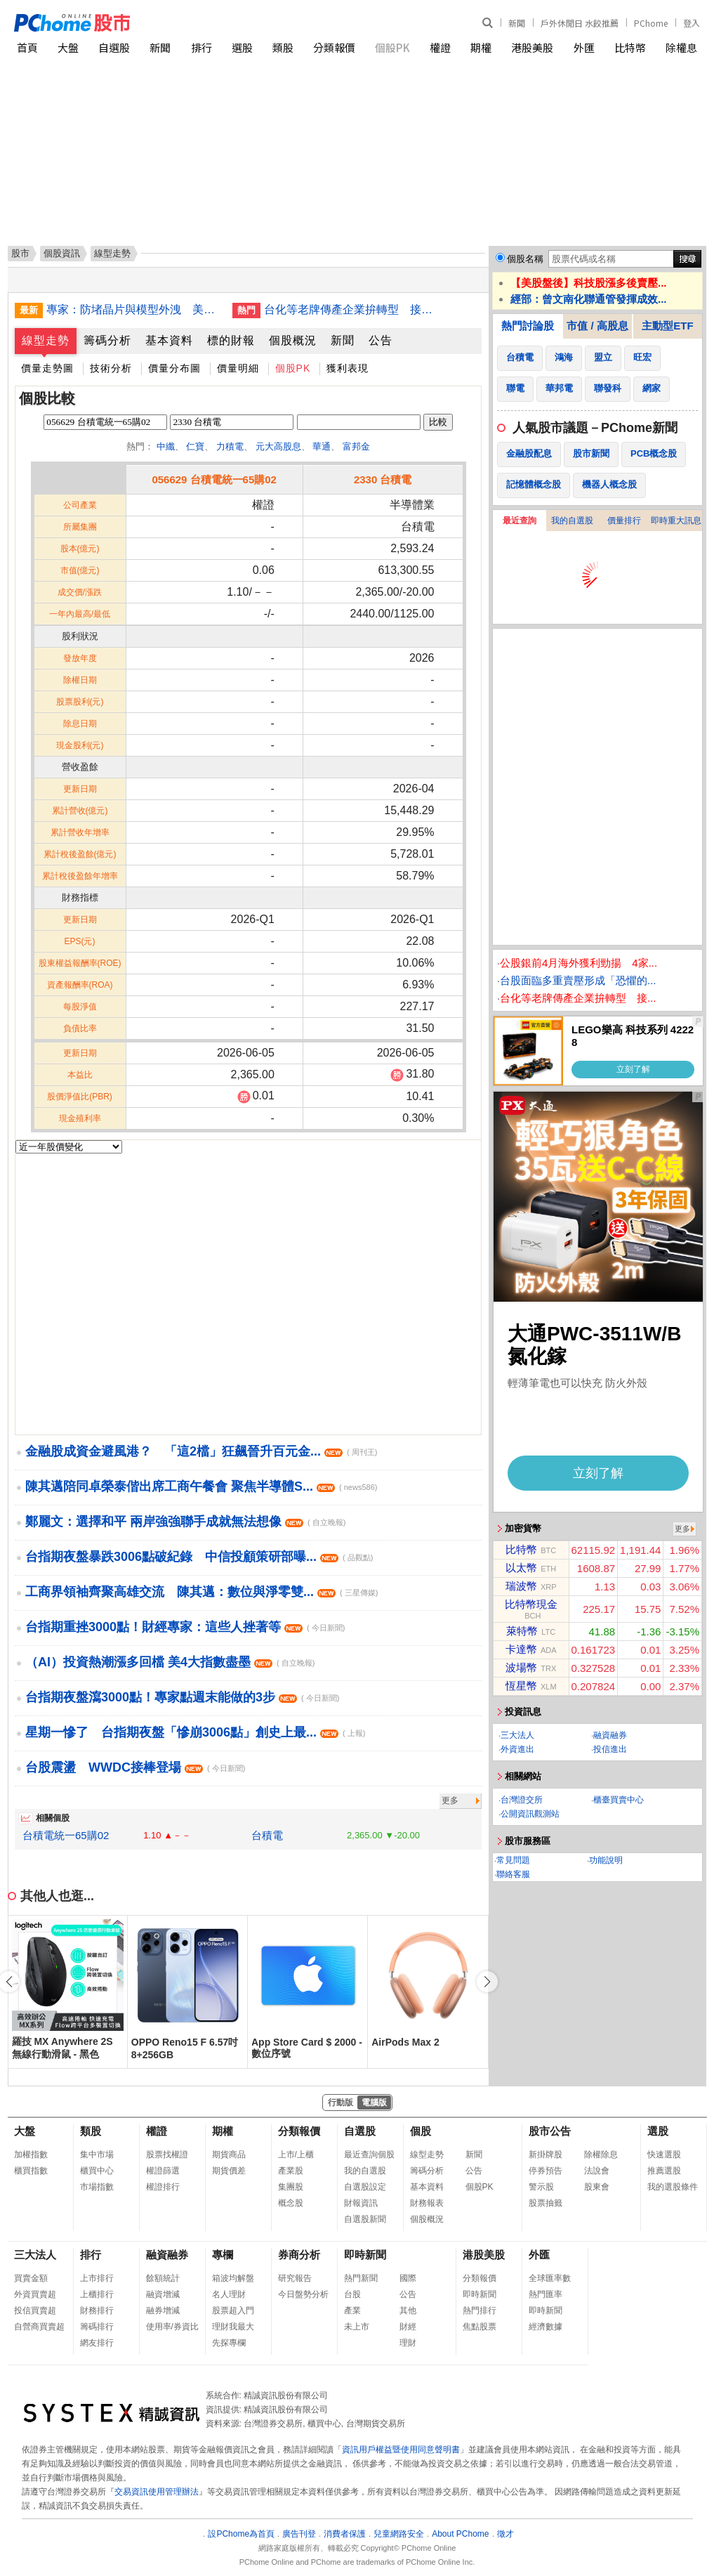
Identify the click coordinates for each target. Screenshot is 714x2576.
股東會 (596, 2187)
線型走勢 (46, 340)
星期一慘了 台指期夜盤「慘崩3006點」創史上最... (195, 1732)
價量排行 (624, 520)
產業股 (290, 2171)
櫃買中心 (97, 2171)
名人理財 (229, 2294)
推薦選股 (664, 2171)
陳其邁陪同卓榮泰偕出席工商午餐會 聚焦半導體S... (201, 1486)
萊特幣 (522, 1631)
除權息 (681, 47)
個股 (420, 2131)
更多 (450, 1800)
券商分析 (299, 2255)
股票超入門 (233, 2310)
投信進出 (610, 1749)
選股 (242, 47)
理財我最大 (233, 2327)
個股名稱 (525, 259)
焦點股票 (479, 2327)
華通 (321, 446)
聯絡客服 (513, 1874)
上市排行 (97, 2278)
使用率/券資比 (172, 2327)
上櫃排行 (97, 2294)
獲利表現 (347, 368)
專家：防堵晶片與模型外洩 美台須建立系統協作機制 (134, 309)
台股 (352, 2294)
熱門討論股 (527, 326)
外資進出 (517, 1749)
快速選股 (664, 2154)
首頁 (27, 47)
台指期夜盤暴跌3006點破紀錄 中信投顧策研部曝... (199, 1557)
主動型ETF (667, 326)
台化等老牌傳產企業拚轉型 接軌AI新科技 (351, 309)
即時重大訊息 (676, 520)
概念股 (290, 2203)
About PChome (460, 2534)
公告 (380, 340)
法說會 (596, 2171)
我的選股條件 (672, 2187)
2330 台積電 (383, 479)
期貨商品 (229, 2154)
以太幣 (521, 1568)
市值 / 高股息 (597, 326)
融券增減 (163, 2310)
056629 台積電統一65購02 (214, 479)
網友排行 (97, 2343)
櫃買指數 (31, 2171)
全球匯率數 (550, 2278)
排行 (201, 47)
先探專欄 (229, 2343)
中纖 (166, 446)
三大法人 (517, 1735)
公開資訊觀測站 (530, 1814)
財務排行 (97, 2310)
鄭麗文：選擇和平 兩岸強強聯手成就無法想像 (185, 1522)
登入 (691, 23)
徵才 (505, 2534)
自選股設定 (365, 2187)
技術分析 (111, 368)
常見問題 (513, 1860)
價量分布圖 (174, 368)
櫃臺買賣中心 (618, 1800)
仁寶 (195, 446)
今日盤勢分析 (303, 2294)
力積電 (230, 446)
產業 (352, 2310)
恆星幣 (521, 1686)
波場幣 (521, 1667)
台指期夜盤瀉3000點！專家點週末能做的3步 (182, 1697)
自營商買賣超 (39, 2327)
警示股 (541, 2187)
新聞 (516, 23)
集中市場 (97, 2154)
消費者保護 (345, 2534)
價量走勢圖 (47, 368)
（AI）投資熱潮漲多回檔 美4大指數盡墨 (170, 1662)
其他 (407, 2310)
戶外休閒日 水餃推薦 (580, 23)
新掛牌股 (545, 2154)
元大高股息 (278, 446)
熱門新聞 (361, 2278)
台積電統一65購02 (65, 1835)
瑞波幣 (521, 1586)
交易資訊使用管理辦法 (156, 2492)
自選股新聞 (365, 2219)
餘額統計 (163, 2278)
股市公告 (550, 2131)
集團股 (290, 2187)
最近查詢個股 (369, 2154)
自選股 (114, 47)
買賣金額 (31, 2278)
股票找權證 (167, 2154)
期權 (480, 47)
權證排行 (163, 2187)
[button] (487, 1981)
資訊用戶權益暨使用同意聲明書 (401, 2449)
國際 (407, 2278)
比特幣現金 (531, 1604)
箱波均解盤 (233, 2278)
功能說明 (606, 1860)
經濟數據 (545, 2327)
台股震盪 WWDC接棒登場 (135, 1767)
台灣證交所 (522, 1800)
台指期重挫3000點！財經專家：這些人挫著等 (185, 1627)
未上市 (356, 2327)
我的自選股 (572, 520)
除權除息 (601, 2154)
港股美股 (532, 47)
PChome (651, 23)
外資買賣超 (35, 2294)
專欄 (222, 2255)
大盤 (68, 47)
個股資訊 (62, 253)
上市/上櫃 (296, 2154)
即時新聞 (365, 2255)
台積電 (267, 1835)
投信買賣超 (35, 2310)
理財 (407, 2343)
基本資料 (169, 340)
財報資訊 (361, 2203)
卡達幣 (521, 1649)
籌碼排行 (97, 2327)
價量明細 (238, 368)
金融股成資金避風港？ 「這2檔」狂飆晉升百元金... (201, 1451)
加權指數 (31, 2154)
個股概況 (293, 340)
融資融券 (610, 1735)
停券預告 (545, 2171)
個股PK (392, 47)
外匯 (584, 47)
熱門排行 (479, 2310)
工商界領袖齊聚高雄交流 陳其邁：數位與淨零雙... (201, 1592)
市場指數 (97, 2187)
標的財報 (231, 340)
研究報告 (295, 2278)
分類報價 (334, 47)
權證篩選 (163, 2171)
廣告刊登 (299, 2534)
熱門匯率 (545, 2294)
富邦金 (356, 446)
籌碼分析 (107, 340)
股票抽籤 (545, 2203)
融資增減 (163, 2294)
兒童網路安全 (398, 2534)
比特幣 (630, 47)
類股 (282, 47)
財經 (407, 2327)
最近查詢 (519, 520)
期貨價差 (229, 2171)
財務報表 (427, 2203)
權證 (440, 47)
